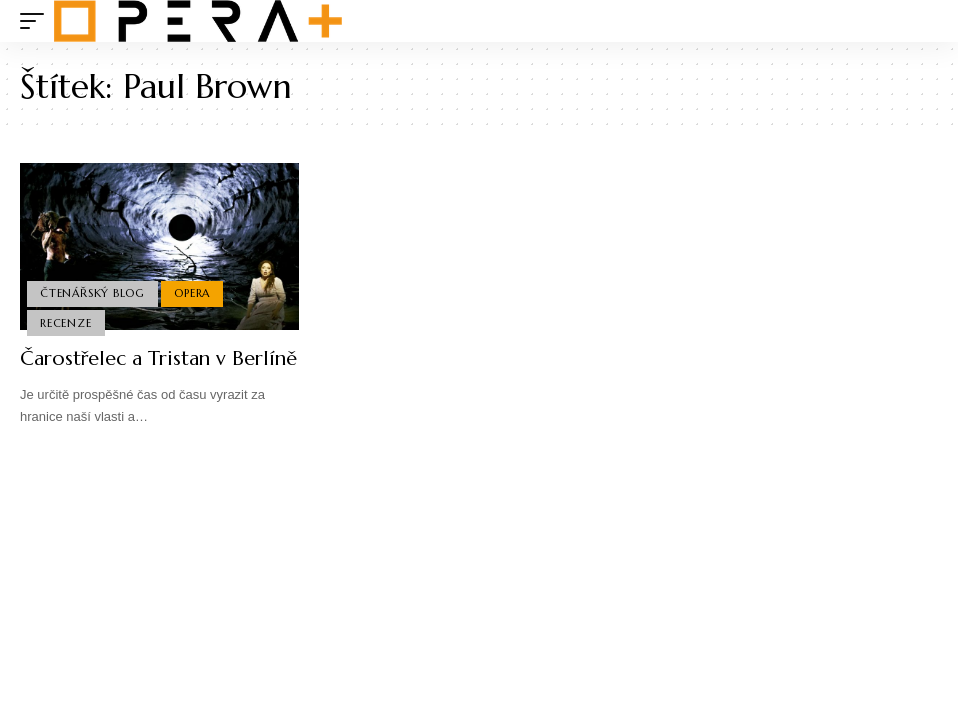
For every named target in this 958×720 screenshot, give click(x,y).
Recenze (65, 323)
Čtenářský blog (92, 293)
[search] (923, 21)
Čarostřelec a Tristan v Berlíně (158, 358)
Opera (192, 293)
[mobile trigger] (37, 21)
